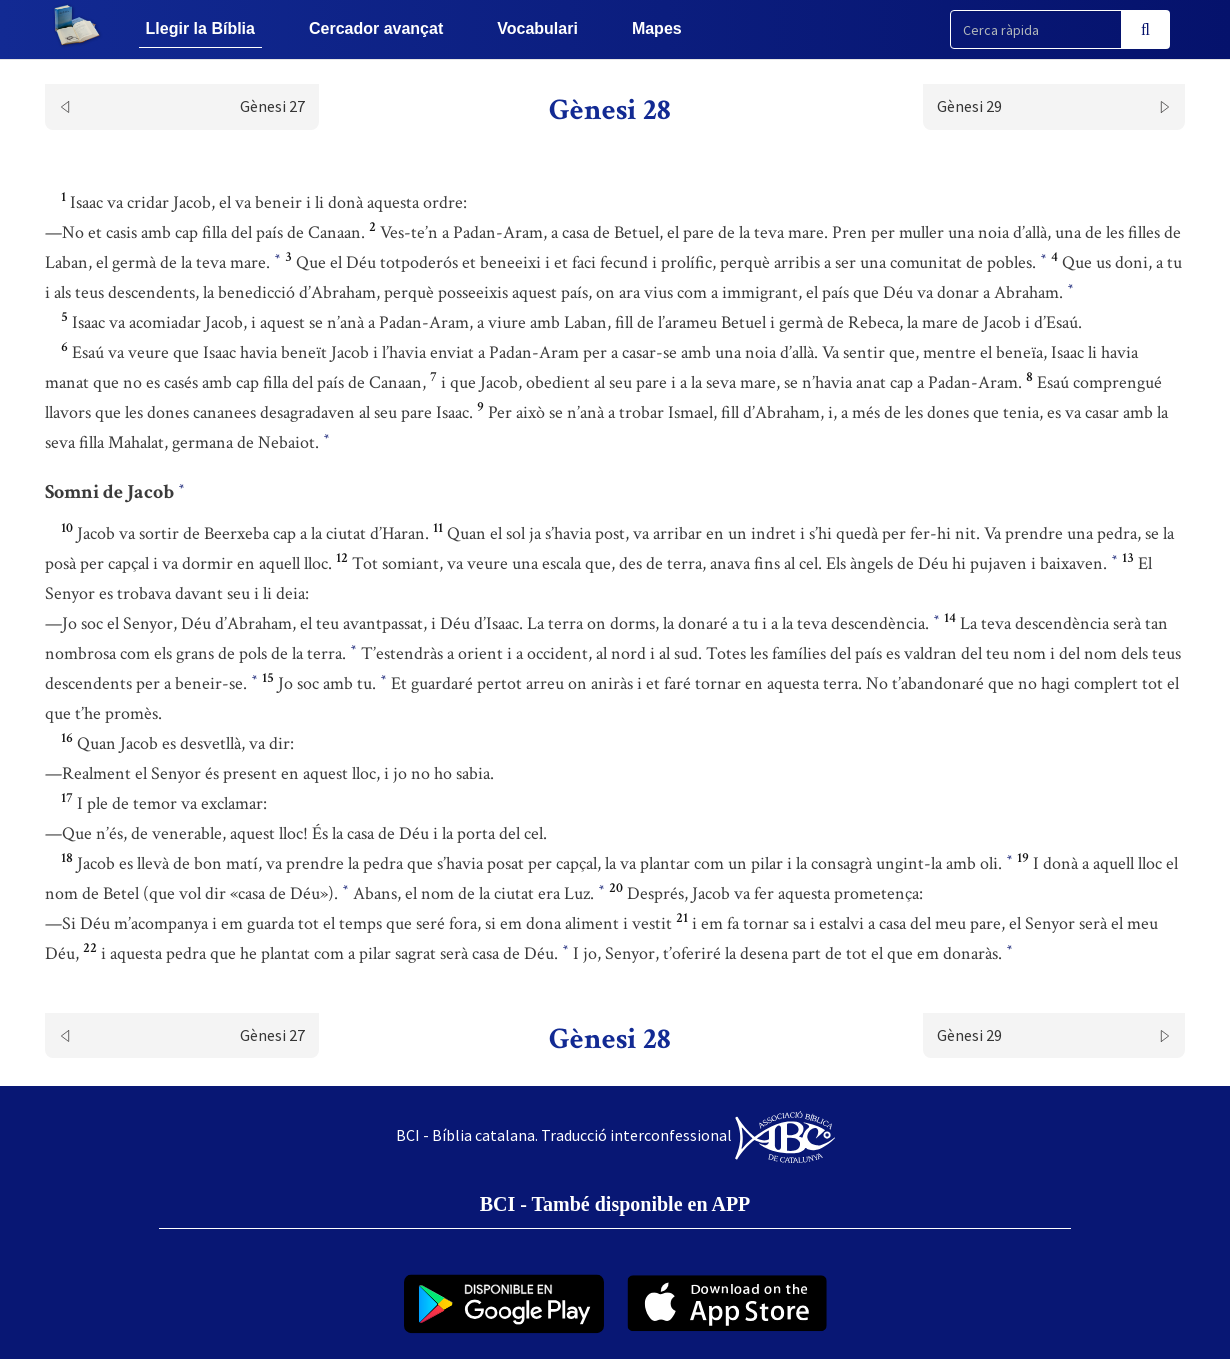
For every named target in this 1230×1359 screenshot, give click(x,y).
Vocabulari (533, 28)
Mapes (653, 28)
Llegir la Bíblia (195, 28)
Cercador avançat (372, 28)
